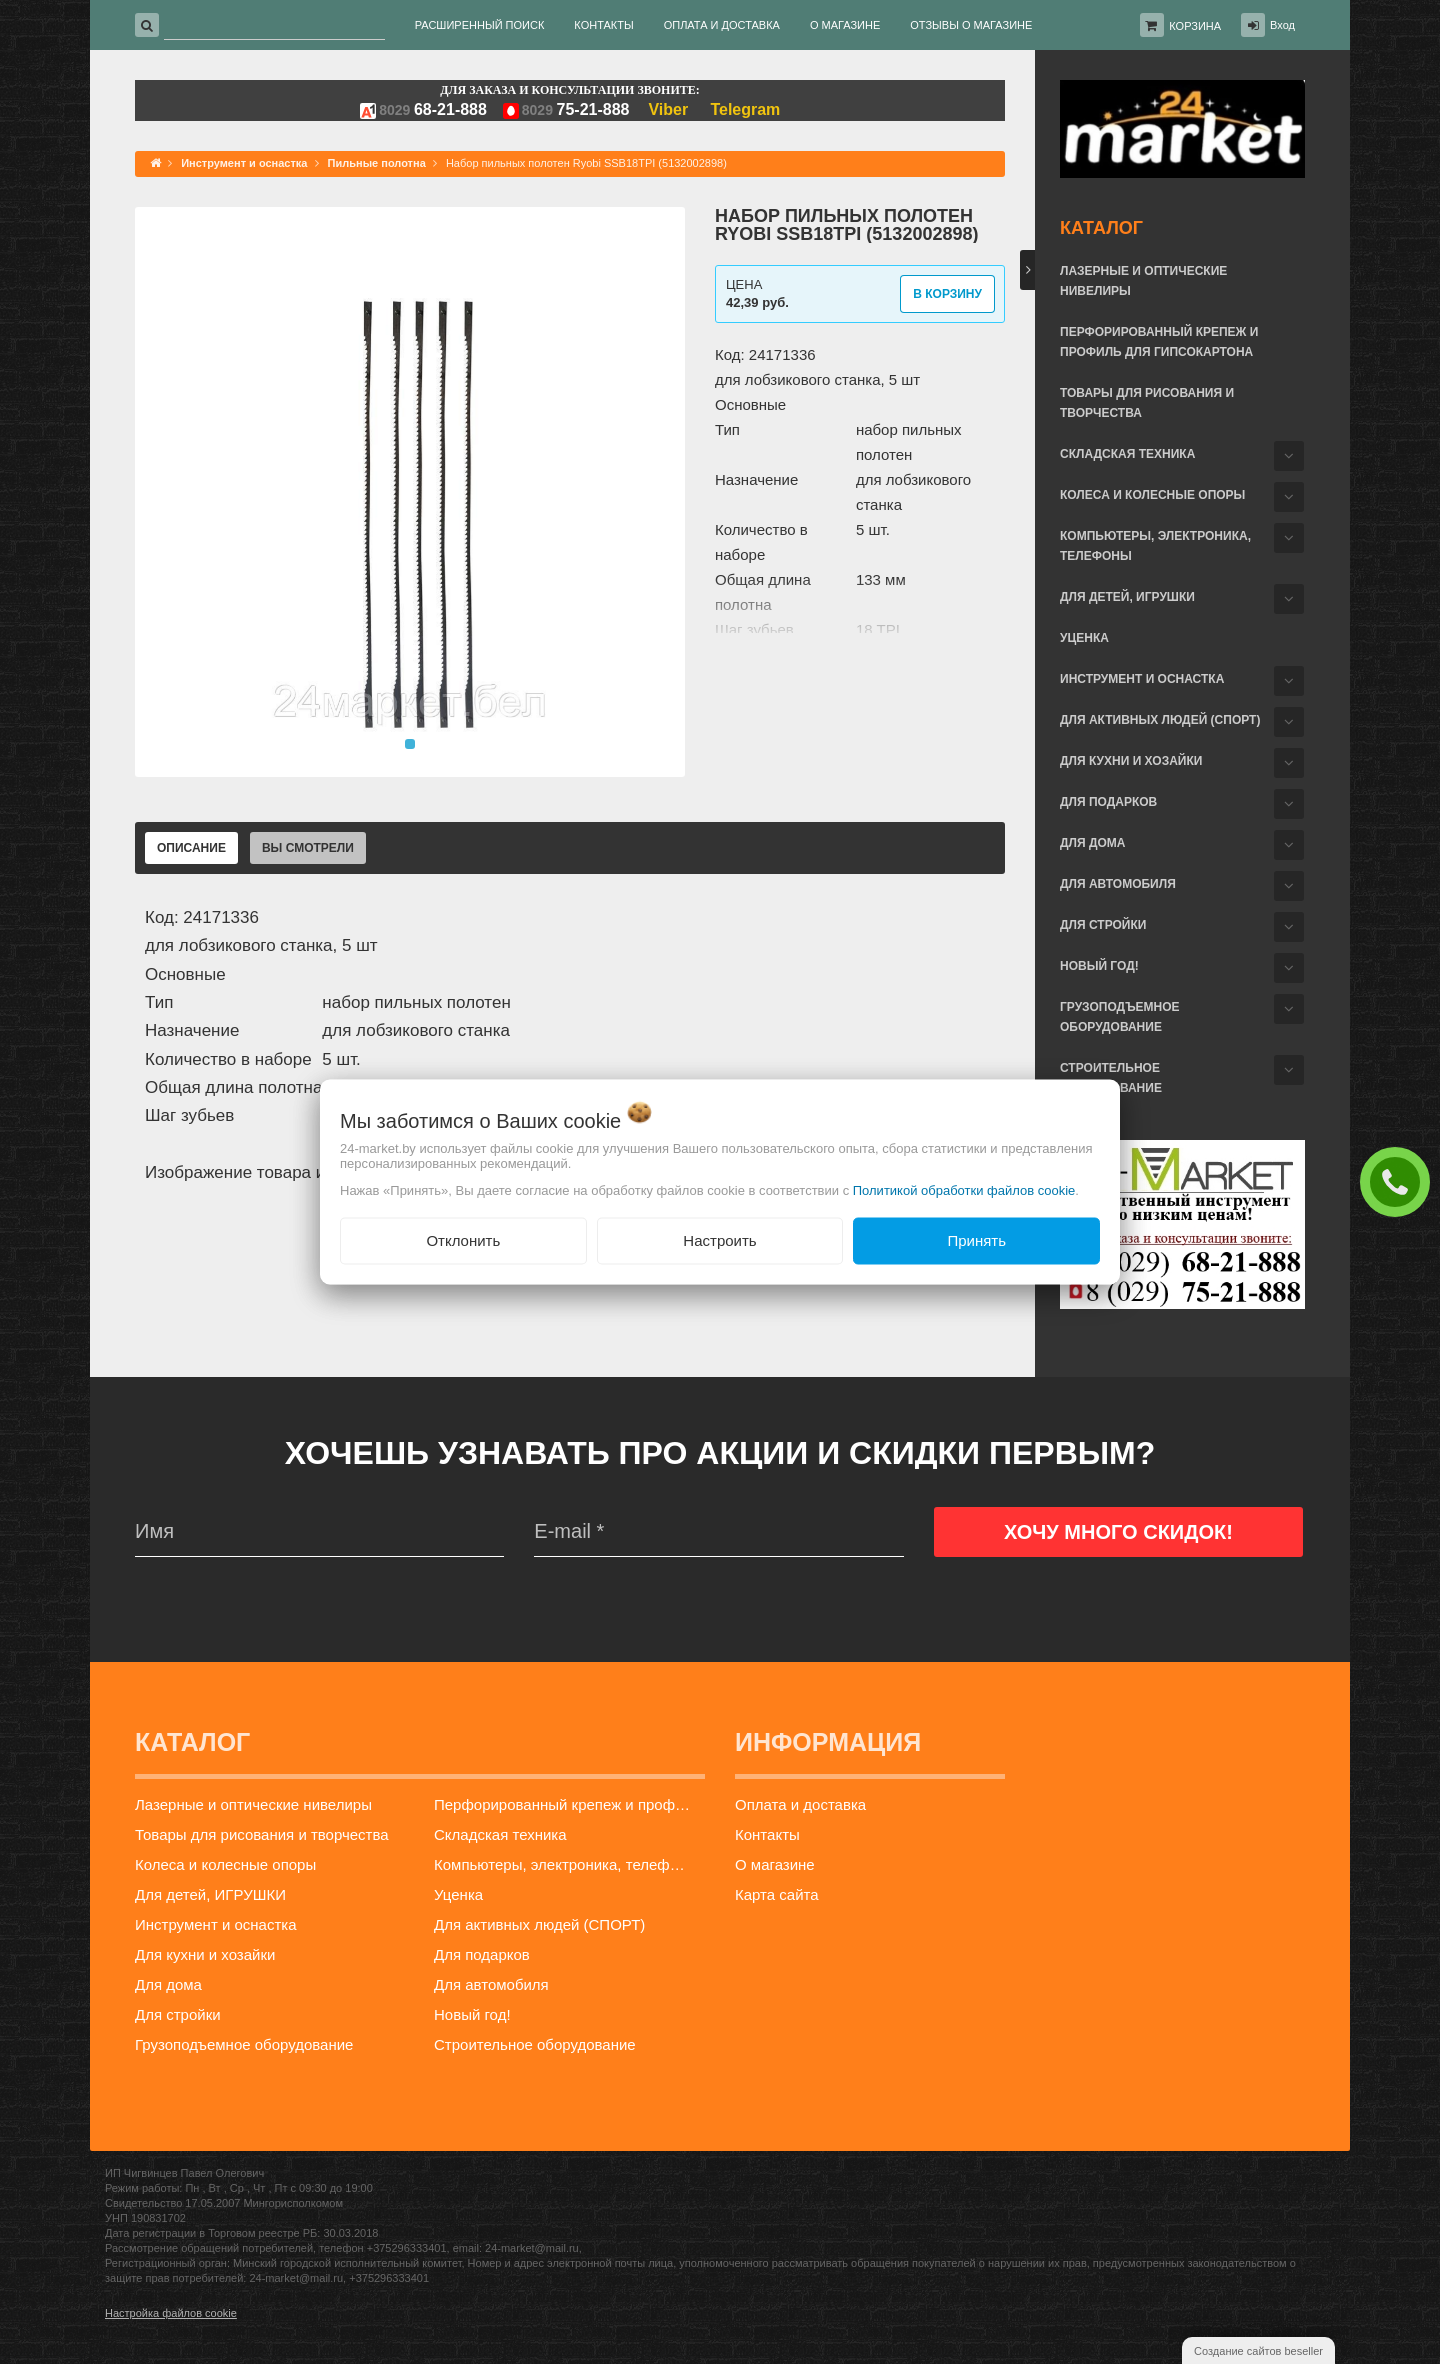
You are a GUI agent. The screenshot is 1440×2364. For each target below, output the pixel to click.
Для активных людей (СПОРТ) (1160, 720)
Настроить (719, 1240)
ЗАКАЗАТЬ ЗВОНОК (1400, 1181)
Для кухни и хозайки (1131, 761)
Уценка (1084, 638)
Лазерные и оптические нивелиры (1143, 281)
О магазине (775, 1864)
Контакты (767, 1834)
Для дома (1092, 843)
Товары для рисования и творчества (1147, 403)
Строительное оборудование (1111, 1078)
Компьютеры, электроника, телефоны (1155, 546)
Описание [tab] (191, 848)
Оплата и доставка (800, 1804)
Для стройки (1103, 925)
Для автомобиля (1118, 884)
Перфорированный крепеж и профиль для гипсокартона (1159, 342)
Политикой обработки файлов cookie (964, 1190)
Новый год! (1099, 966)
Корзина (1195, 26)
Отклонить (463, 1240)
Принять (976, 1240)
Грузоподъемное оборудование (1120, 1017)
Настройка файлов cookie (171, 2313)
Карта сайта (777, 1894)
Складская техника (1127, 454)
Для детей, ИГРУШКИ (1127, 597)
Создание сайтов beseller (1258, 2351)
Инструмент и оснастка (1142, 679)
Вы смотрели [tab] (308, 848)
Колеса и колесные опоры (1152, 495)
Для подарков (1108, 802)
